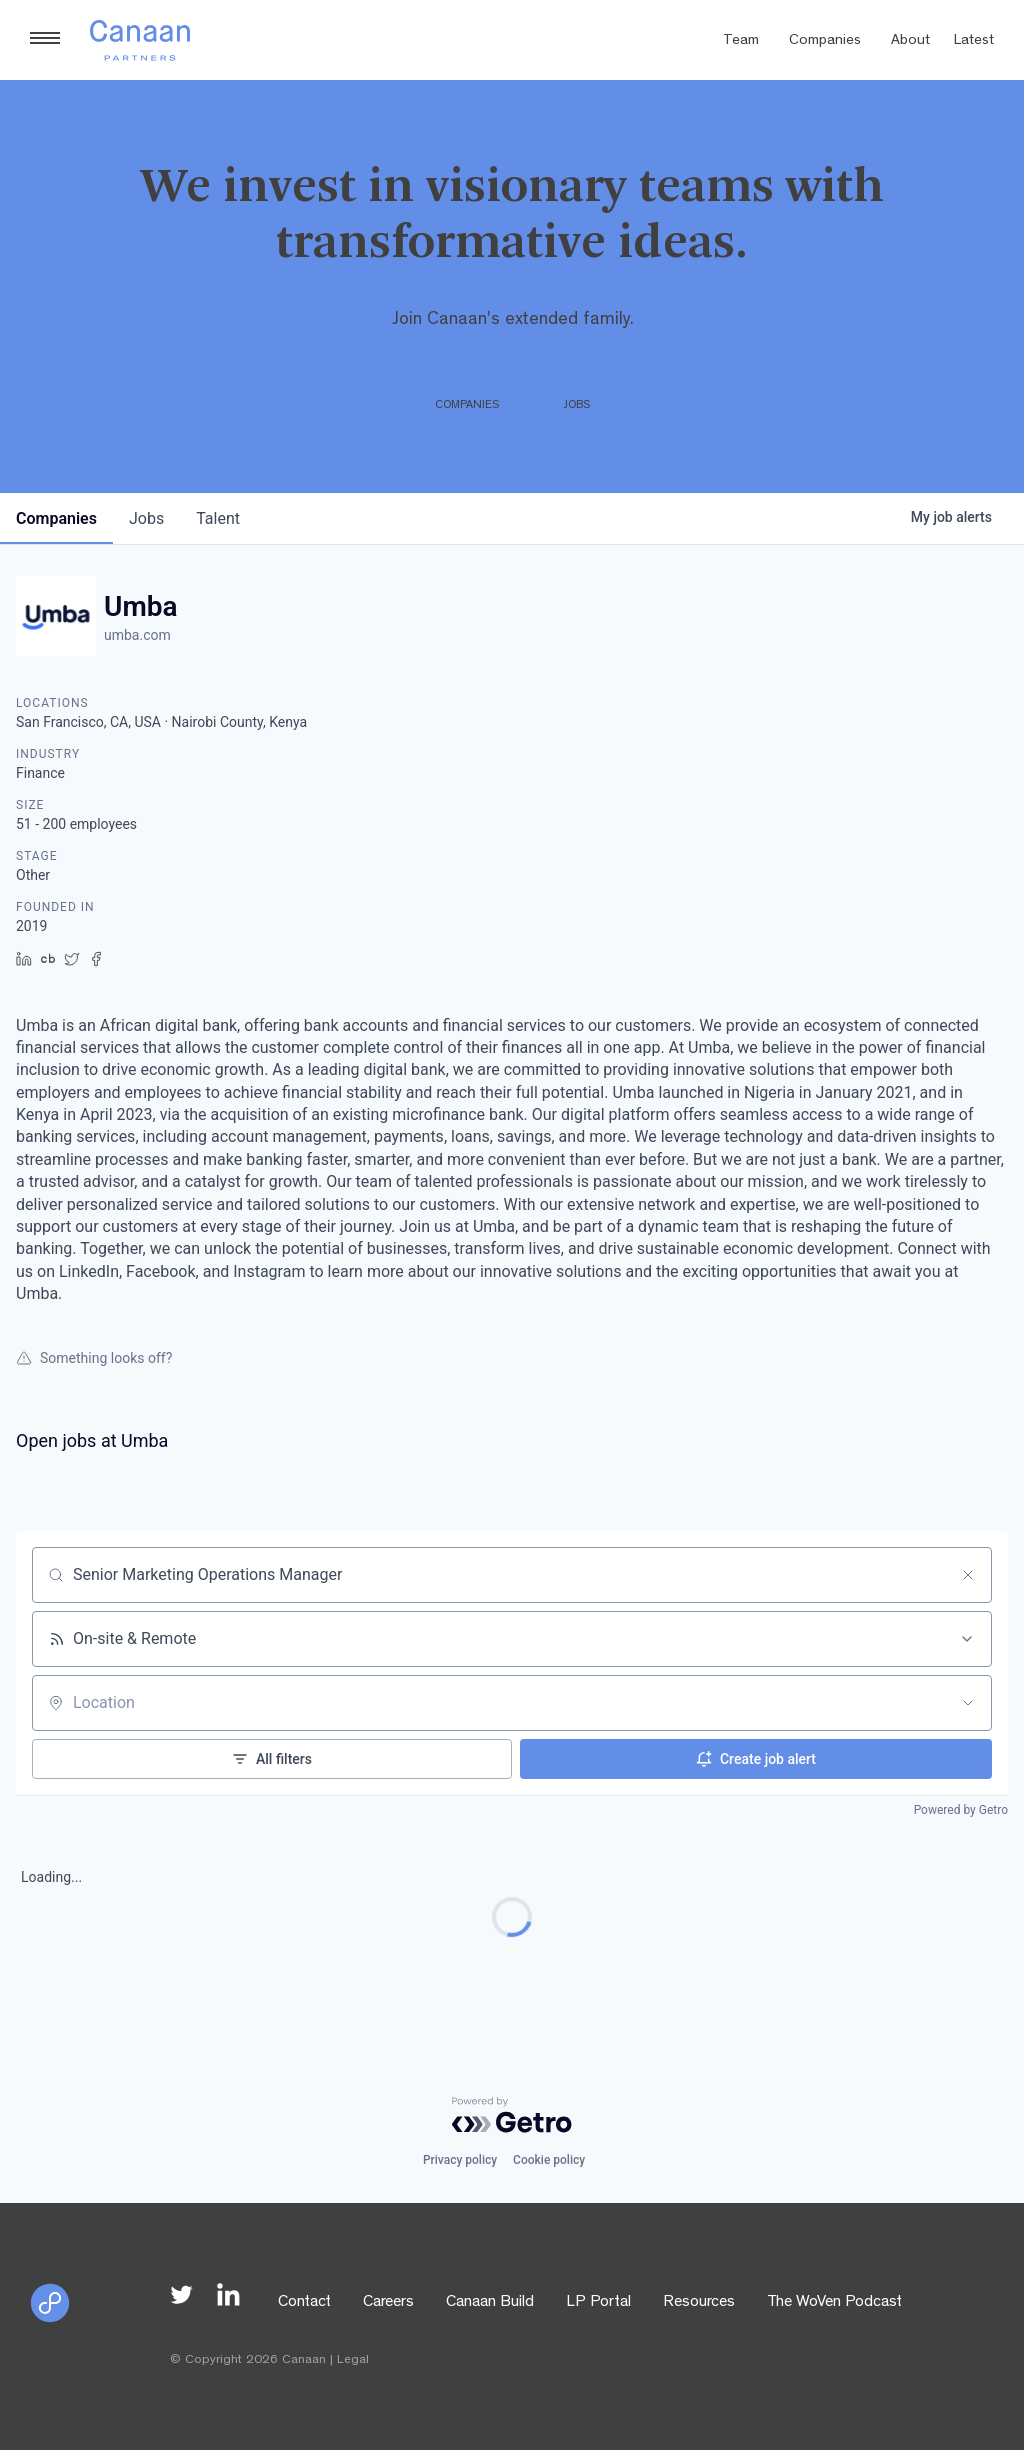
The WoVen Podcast (834, 2303)
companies (56, 518)
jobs (146, 518)
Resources (699, 2303)
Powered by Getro (961, 1810)
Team (741, 41)
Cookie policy (549, 2160)
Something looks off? (94, 1358)
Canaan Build (490, 2303)
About (910, 41)
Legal (353, 2360)
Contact (304, 2303)
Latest (974, 41)
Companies (825, 41)
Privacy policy (460, 2160)
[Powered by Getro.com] (512, 2115)
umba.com (137, 635)
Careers (388, 2303)
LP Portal (598, 2303)
